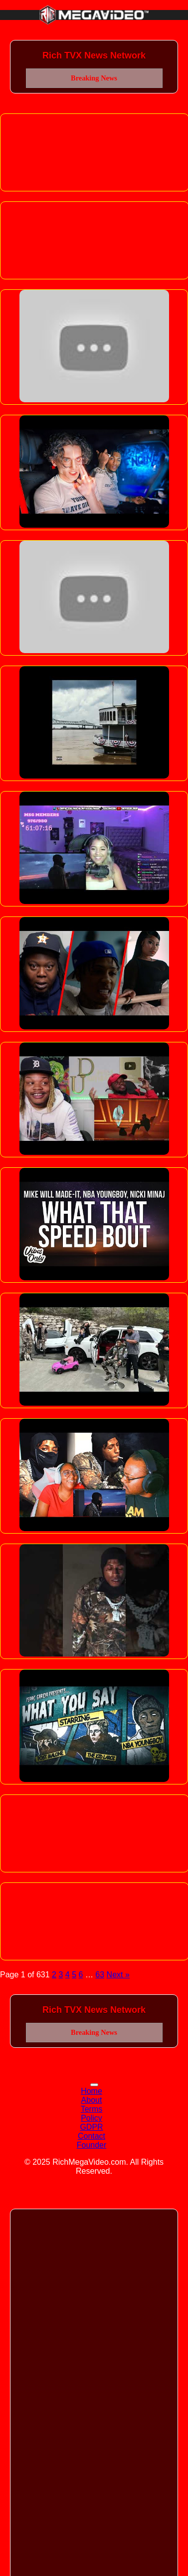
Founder (92, 2145)
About (91, 2100)
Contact (91, 2136)
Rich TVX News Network (94, 55)
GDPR (91, 2127)
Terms (92, 2109)
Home (91, 2091)
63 (99, 1974)
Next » (118, 1974)
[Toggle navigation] (94, 2084)
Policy (91, 2118)
